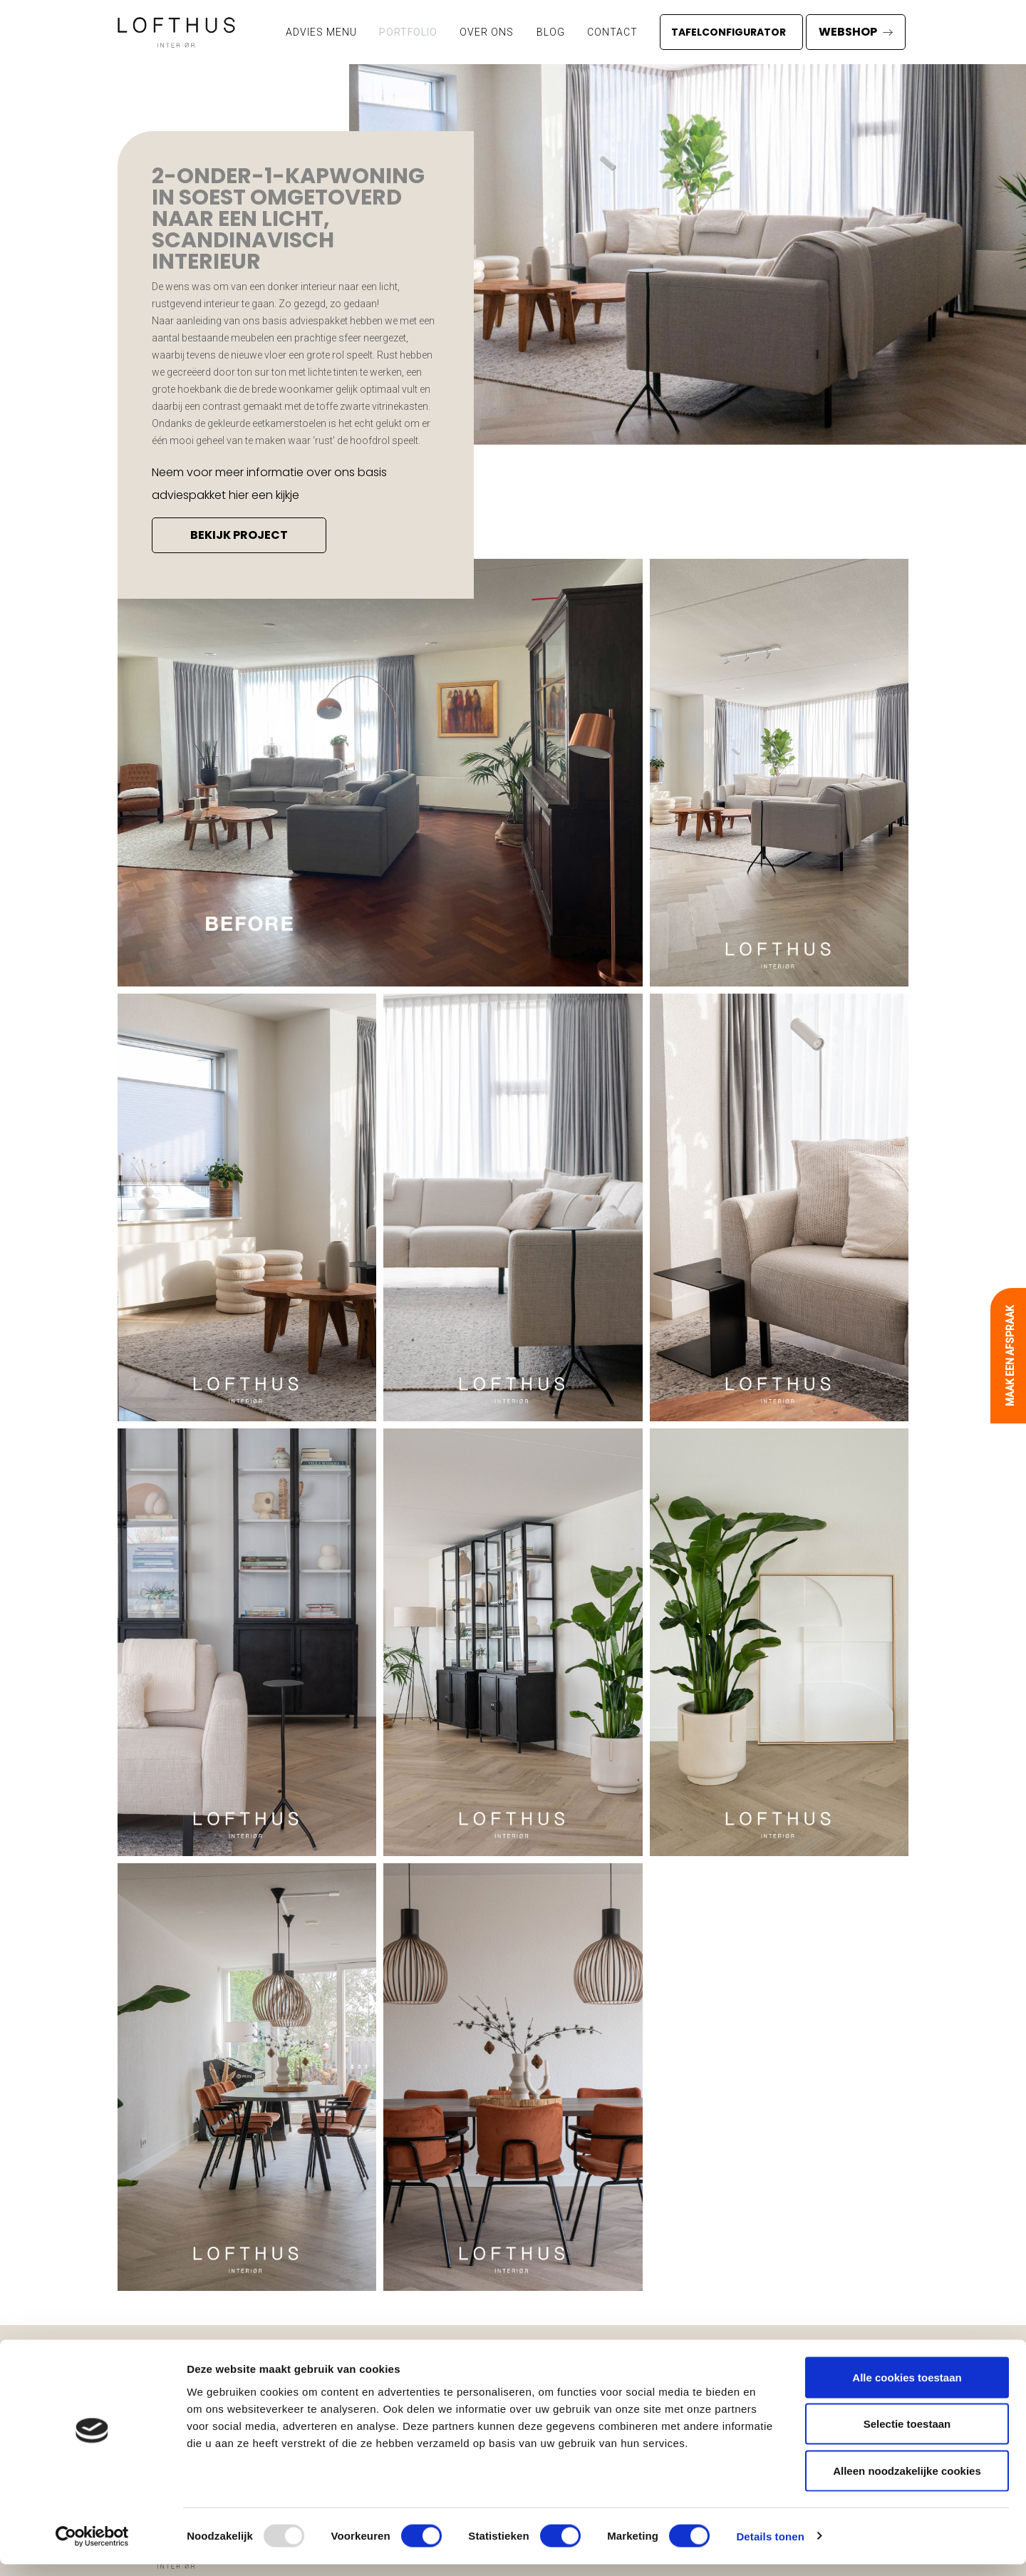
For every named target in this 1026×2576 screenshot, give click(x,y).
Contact (612, 32)
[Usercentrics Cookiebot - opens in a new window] (92, 2548)
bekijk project (239, 535)
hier (239, 495)
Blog (551, 32)
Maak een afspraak (1010, 1355)
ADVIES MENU (321, 32)
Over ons (487, 32)
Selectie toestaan (907, 2436)
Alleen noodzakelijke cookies (907, 2482)
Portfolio (408, 32)
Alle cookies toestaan (906, 2389)
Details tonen (770, 2548)
